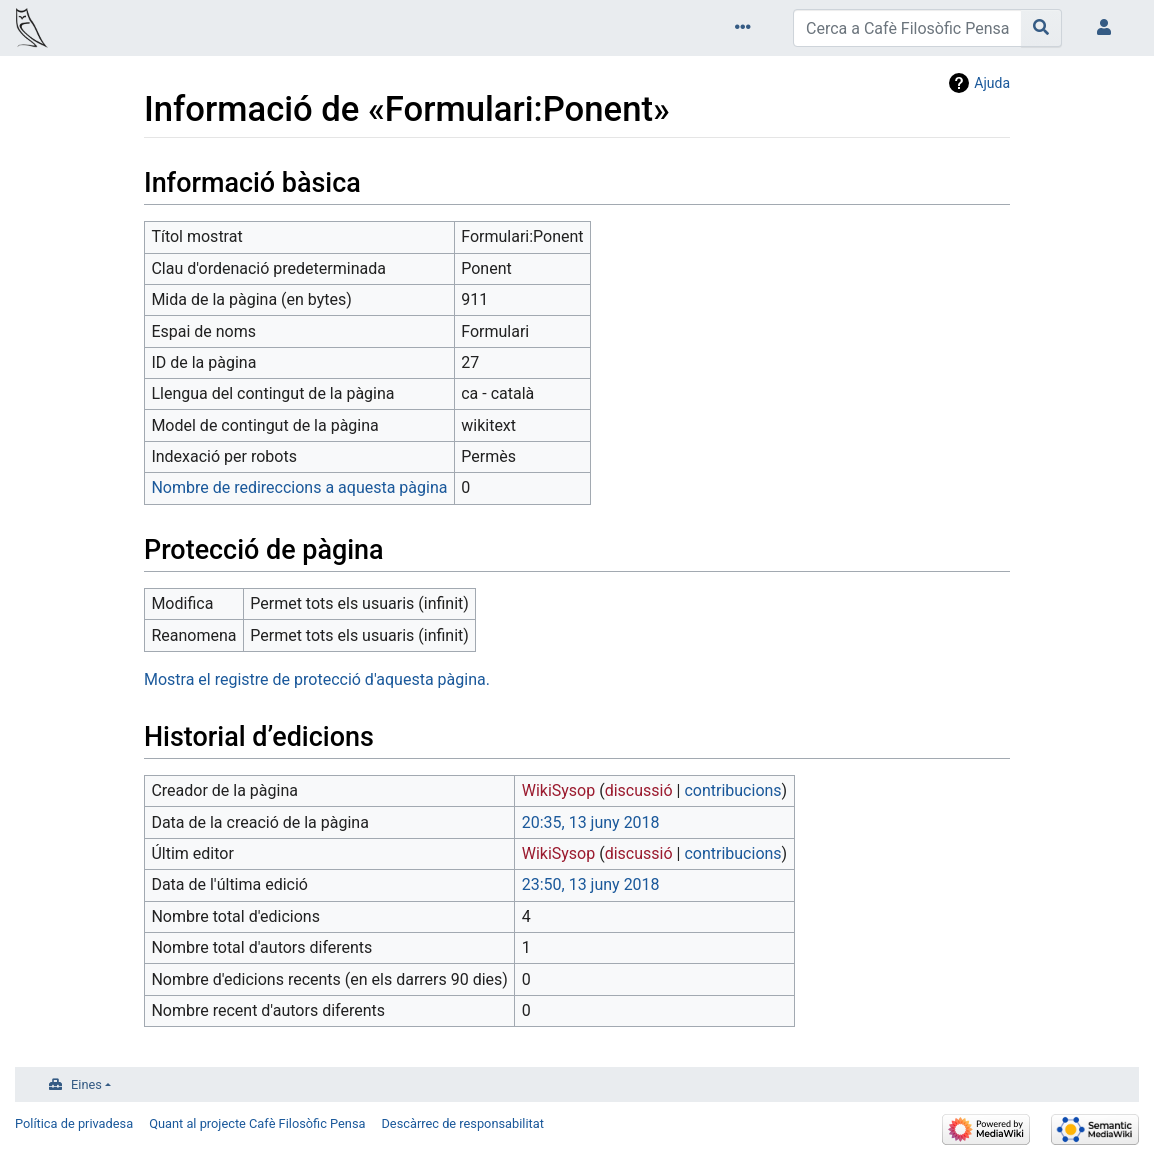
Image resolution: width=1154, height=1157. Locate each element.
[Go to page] (1041, 28)
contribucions (732, 790)
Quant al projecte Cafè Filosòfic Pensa (257, 1123)
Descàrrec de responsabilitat (462, 1123)
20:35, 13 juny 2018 (591, 822)
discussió (639, 790)
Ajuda (992, 83)
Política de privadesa (74, 1123)
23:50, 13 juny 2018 (591, 884)
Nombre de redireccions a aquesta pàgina (299, 487)
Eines (86, 1084)
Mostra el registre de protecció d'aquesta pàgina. (317, 679)
